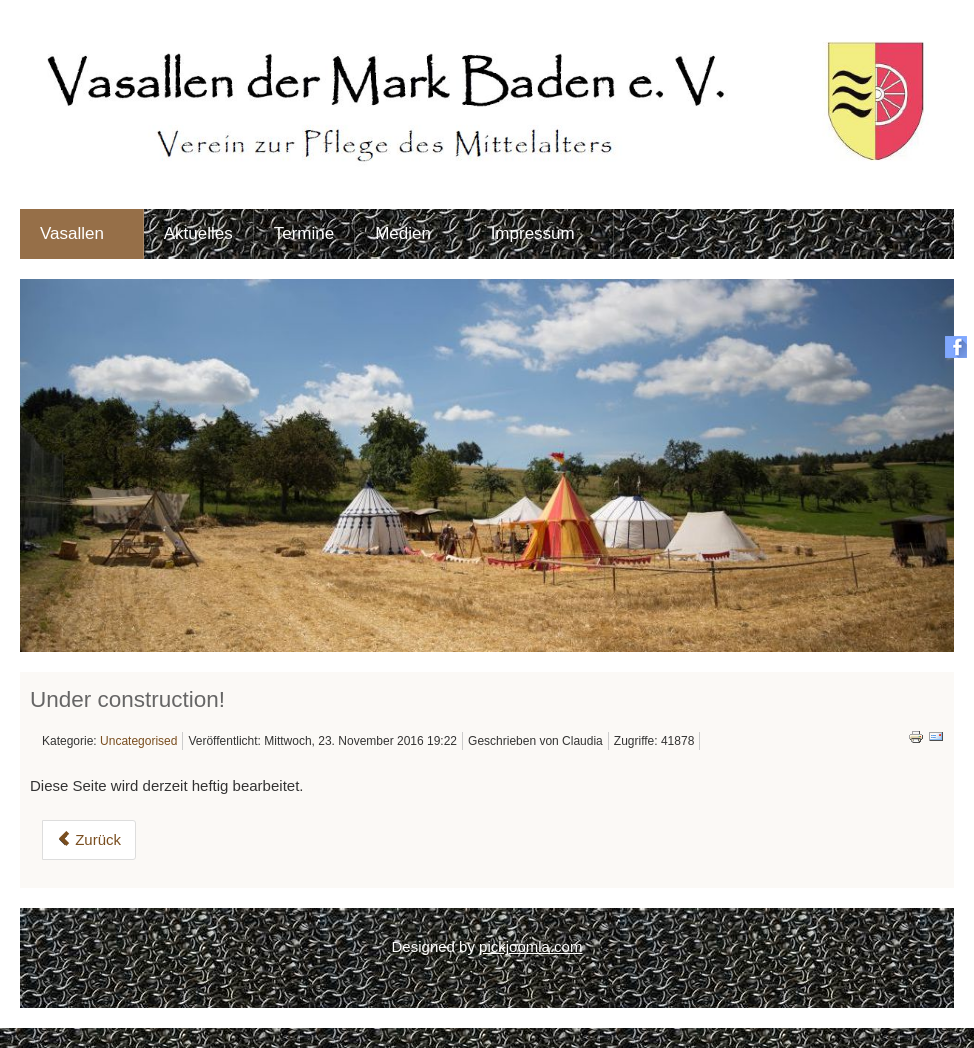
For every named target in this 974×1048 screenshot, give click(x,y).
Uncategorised (138, 741)
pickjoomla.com (530, 946)
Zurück (89, 839)
